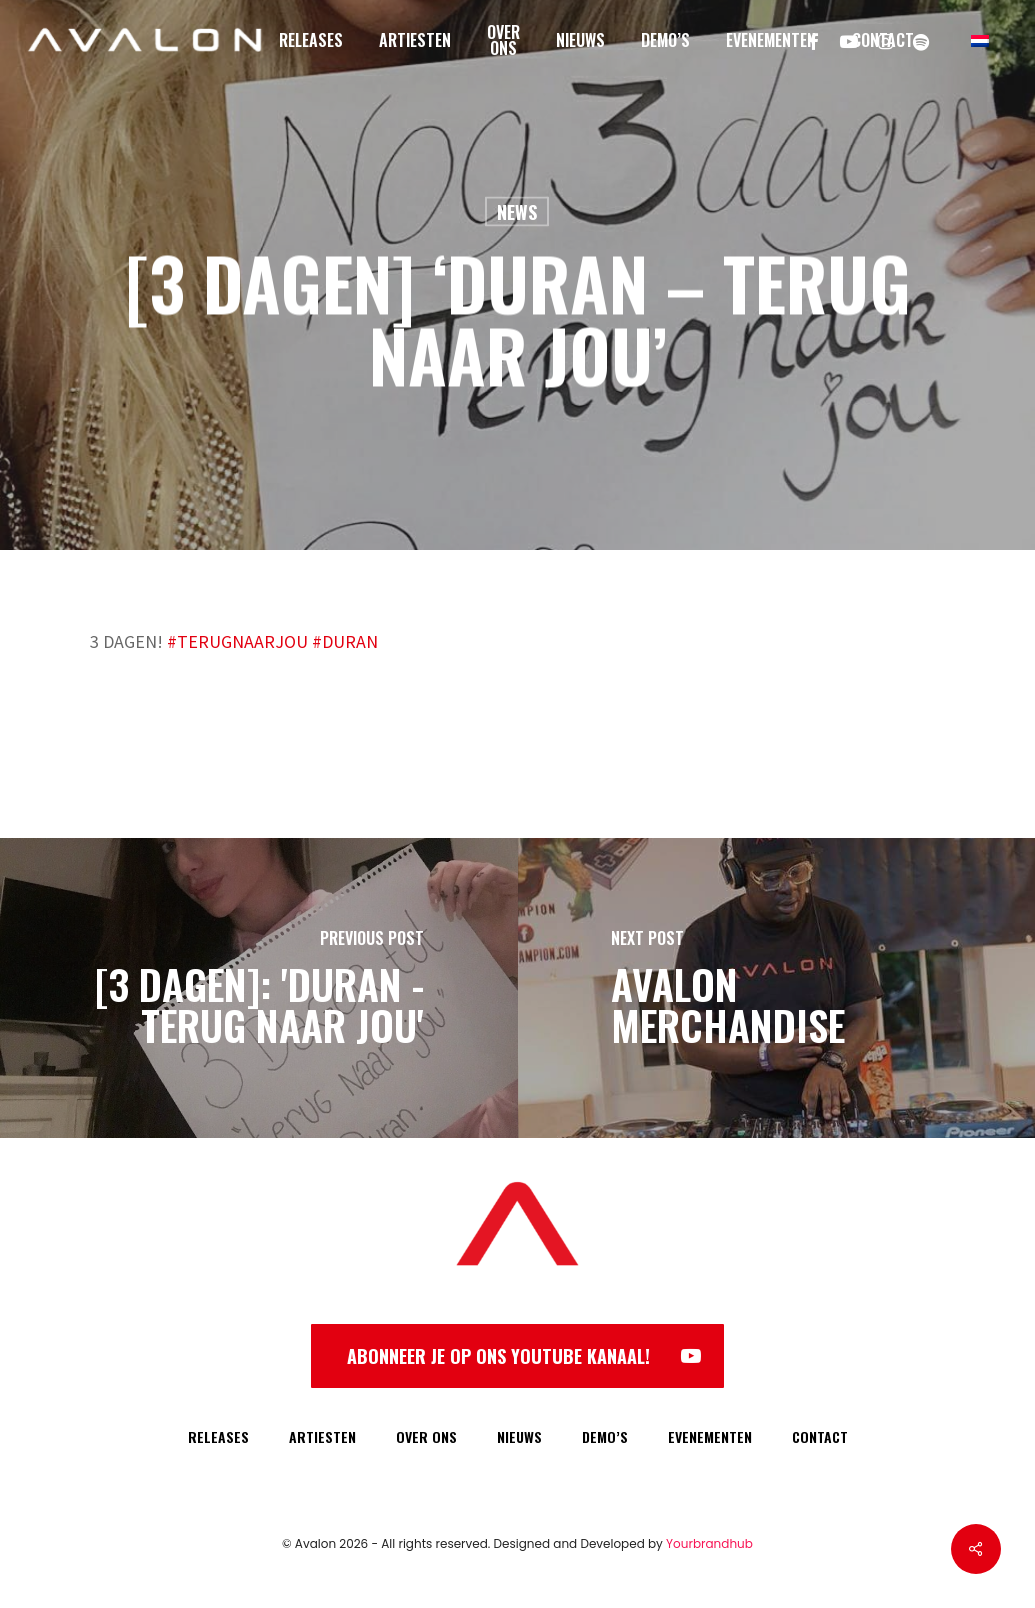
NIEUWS (519, 1436)
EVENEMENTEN (710, 1436)
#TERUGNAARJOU (237, 641)
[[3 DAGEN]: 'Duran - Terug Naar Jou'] (259, 988)
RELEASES (218, 1436)
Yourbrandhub (709, 1543)
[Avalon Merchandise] (777, 988)
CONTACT (820, 1436)
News (517, 212)
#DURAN (343, 641)
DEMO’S (605, 1436)
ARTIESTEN (322, 1436)
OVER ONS (426, 1436)
